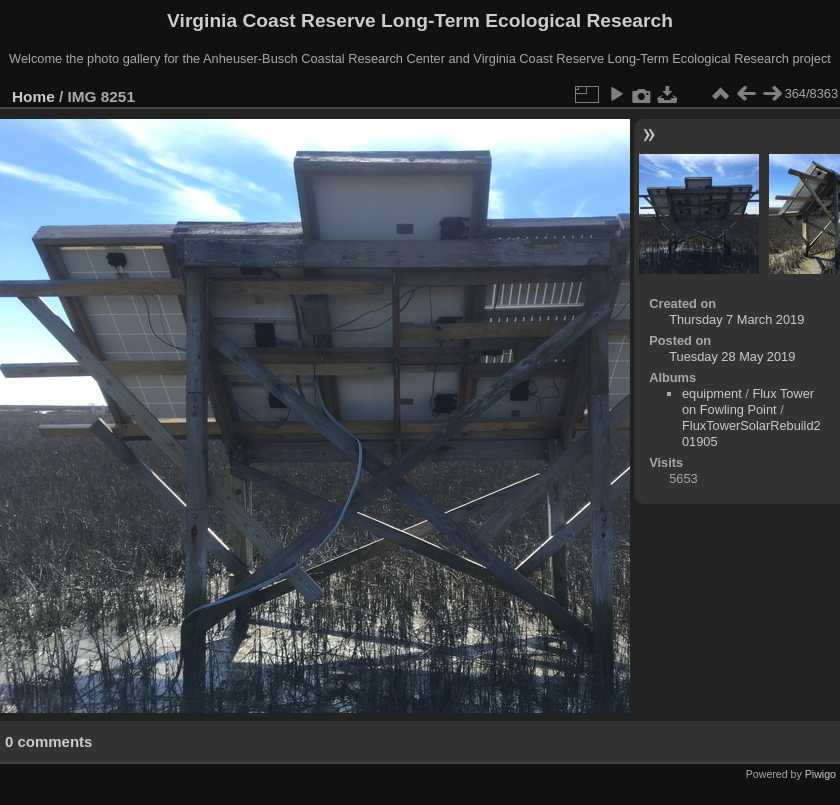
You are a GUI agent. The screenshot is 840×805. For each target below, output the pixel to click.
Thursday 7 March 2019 (736, 319)
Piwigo (820, 774)
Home (33, 96)
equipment (712, 393)
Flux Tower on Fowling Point (748, 401)
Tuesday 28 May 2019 (732, 356)
